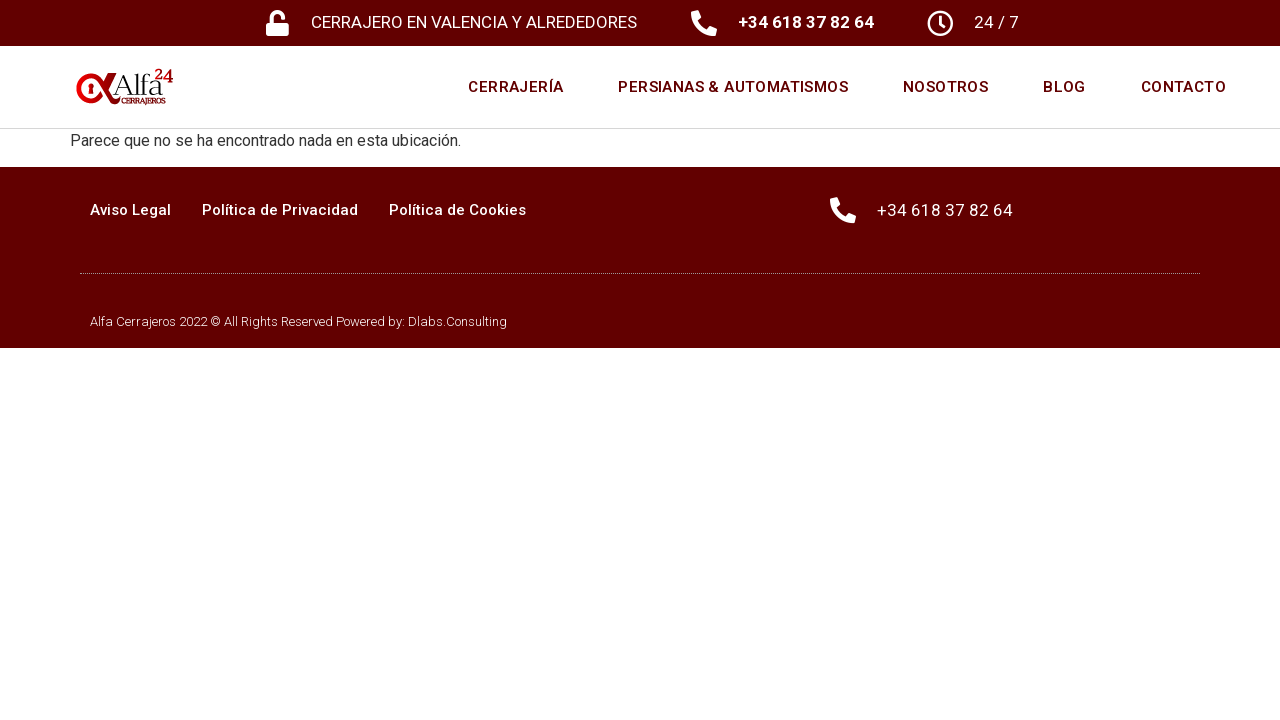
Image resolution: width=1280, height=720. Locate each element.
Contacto (1183, 87)
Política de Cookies (457, 210)
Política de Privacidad (280, 210)
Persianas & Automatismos (733, 87)
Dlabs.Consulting (457, 321)
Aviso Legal (130, 210)
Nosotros (945, 87)
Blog (1064, 87)
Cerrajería (515, 87)
